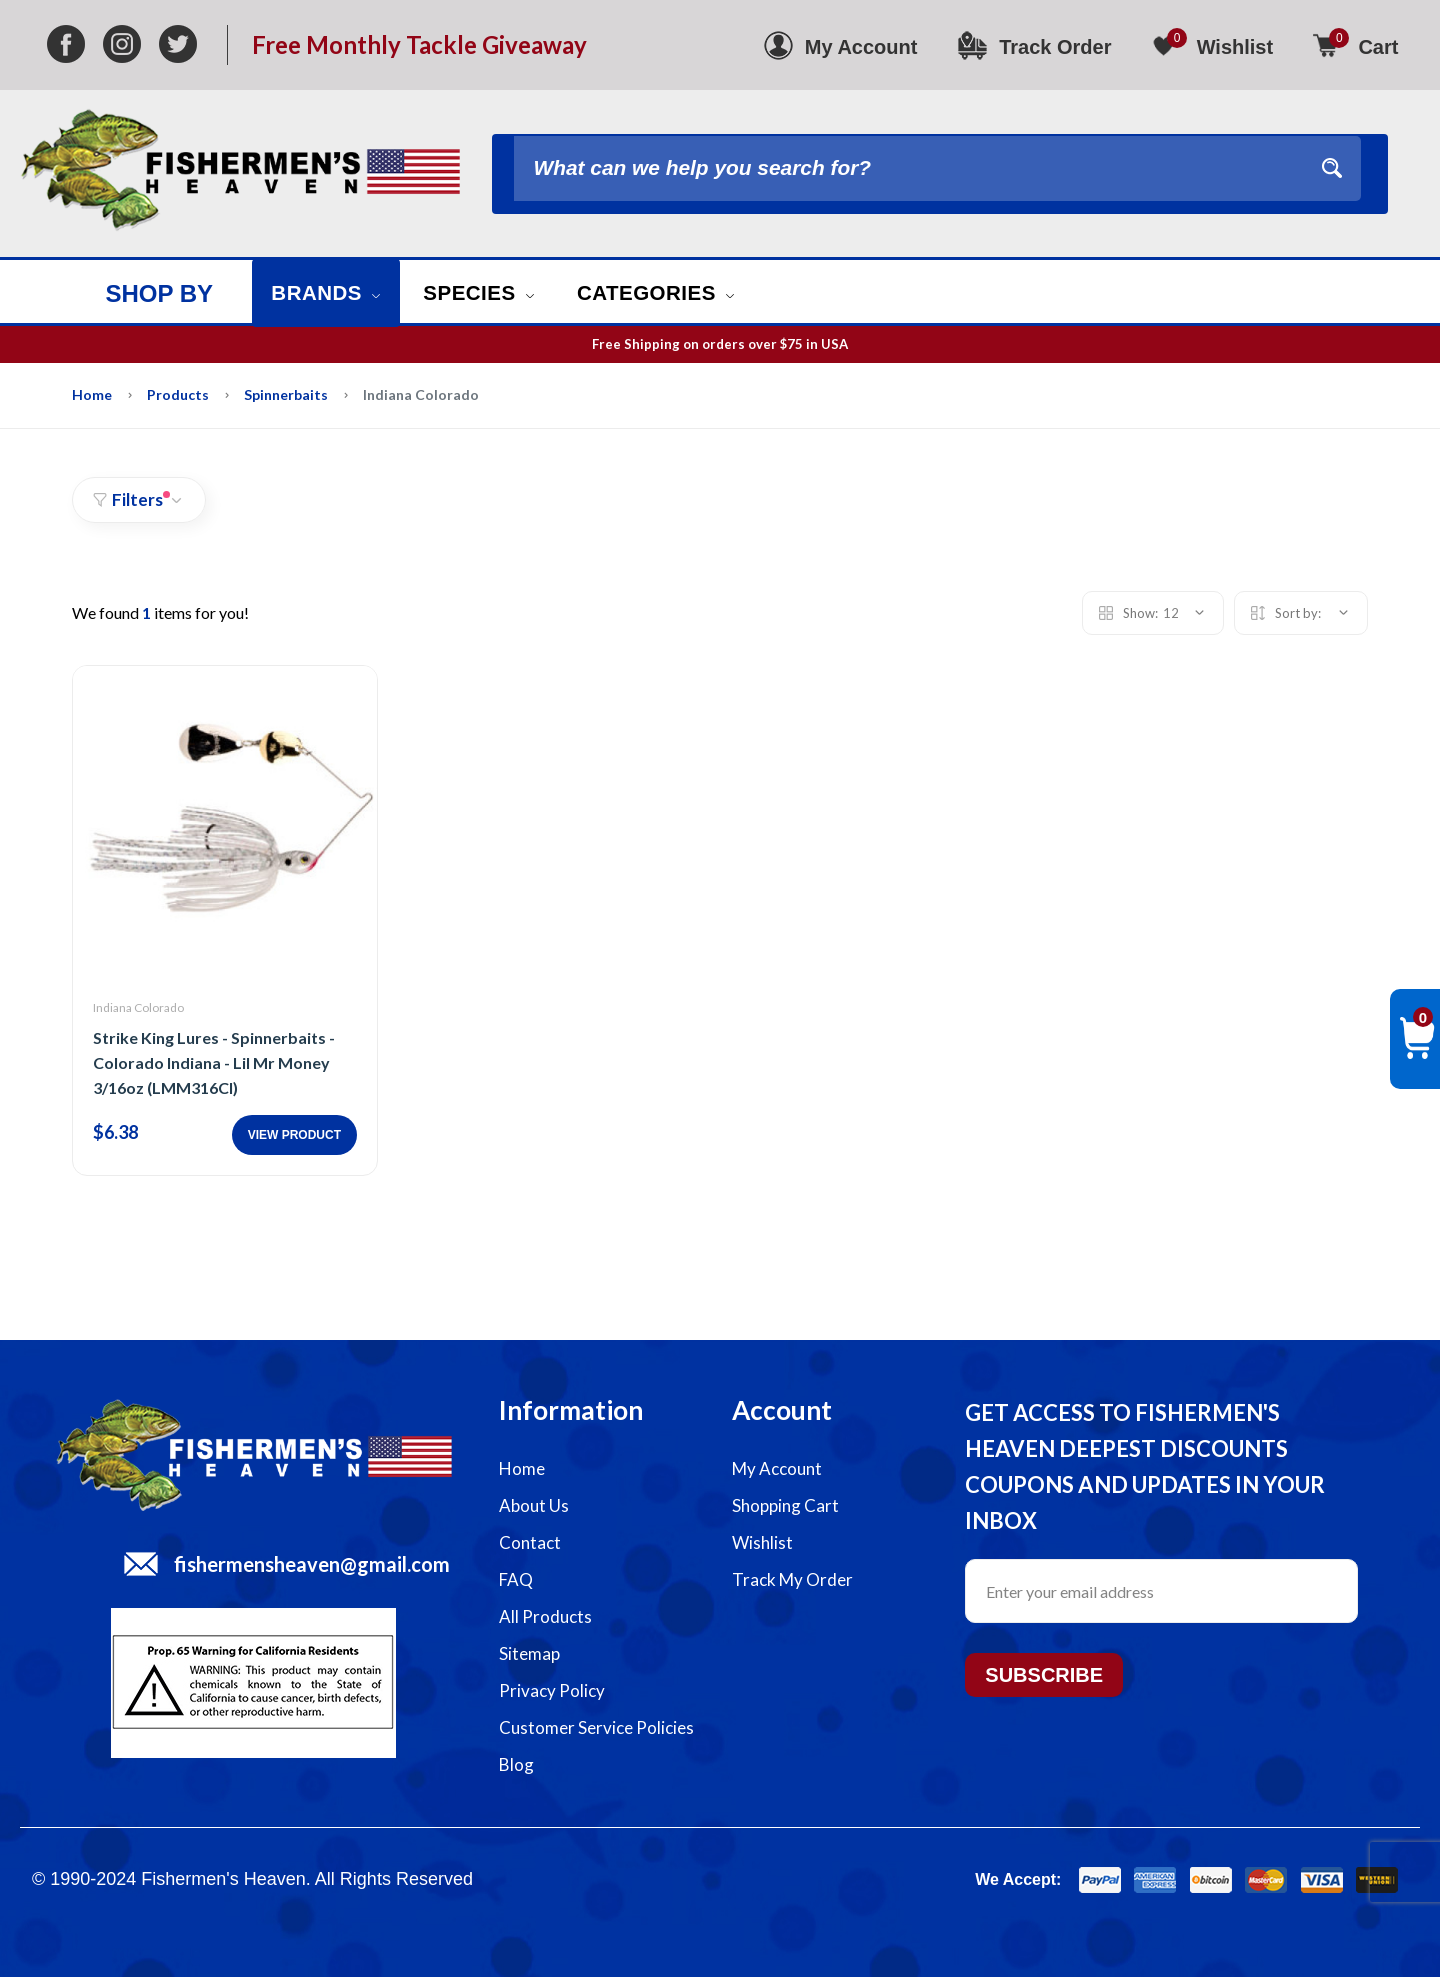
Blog (516, 1764)
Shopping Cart (785, 1505)
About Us (534, 1505)
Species (494, 292)
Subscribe (1044, 1675)
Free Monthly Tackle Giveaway (419, 45)
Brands (331, 292)
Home (92, 394)
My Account (777, 1468)
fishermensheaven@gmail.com (312, 1564)
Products (178, 394)
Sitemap (529, 1653)
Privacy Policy (552, 1690)
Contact (530, 1542)
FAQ (516, 1579)
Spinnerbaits (286, 394)
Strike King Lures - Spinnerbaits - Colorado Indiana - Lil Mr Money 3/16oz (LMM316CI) (214, 1062)
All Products (545, 1616)
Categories (683, 292)
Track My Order (792, 1579)
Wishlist (762, 1542)
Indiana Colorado (138, 1007)
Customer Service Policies (596, 1727)
